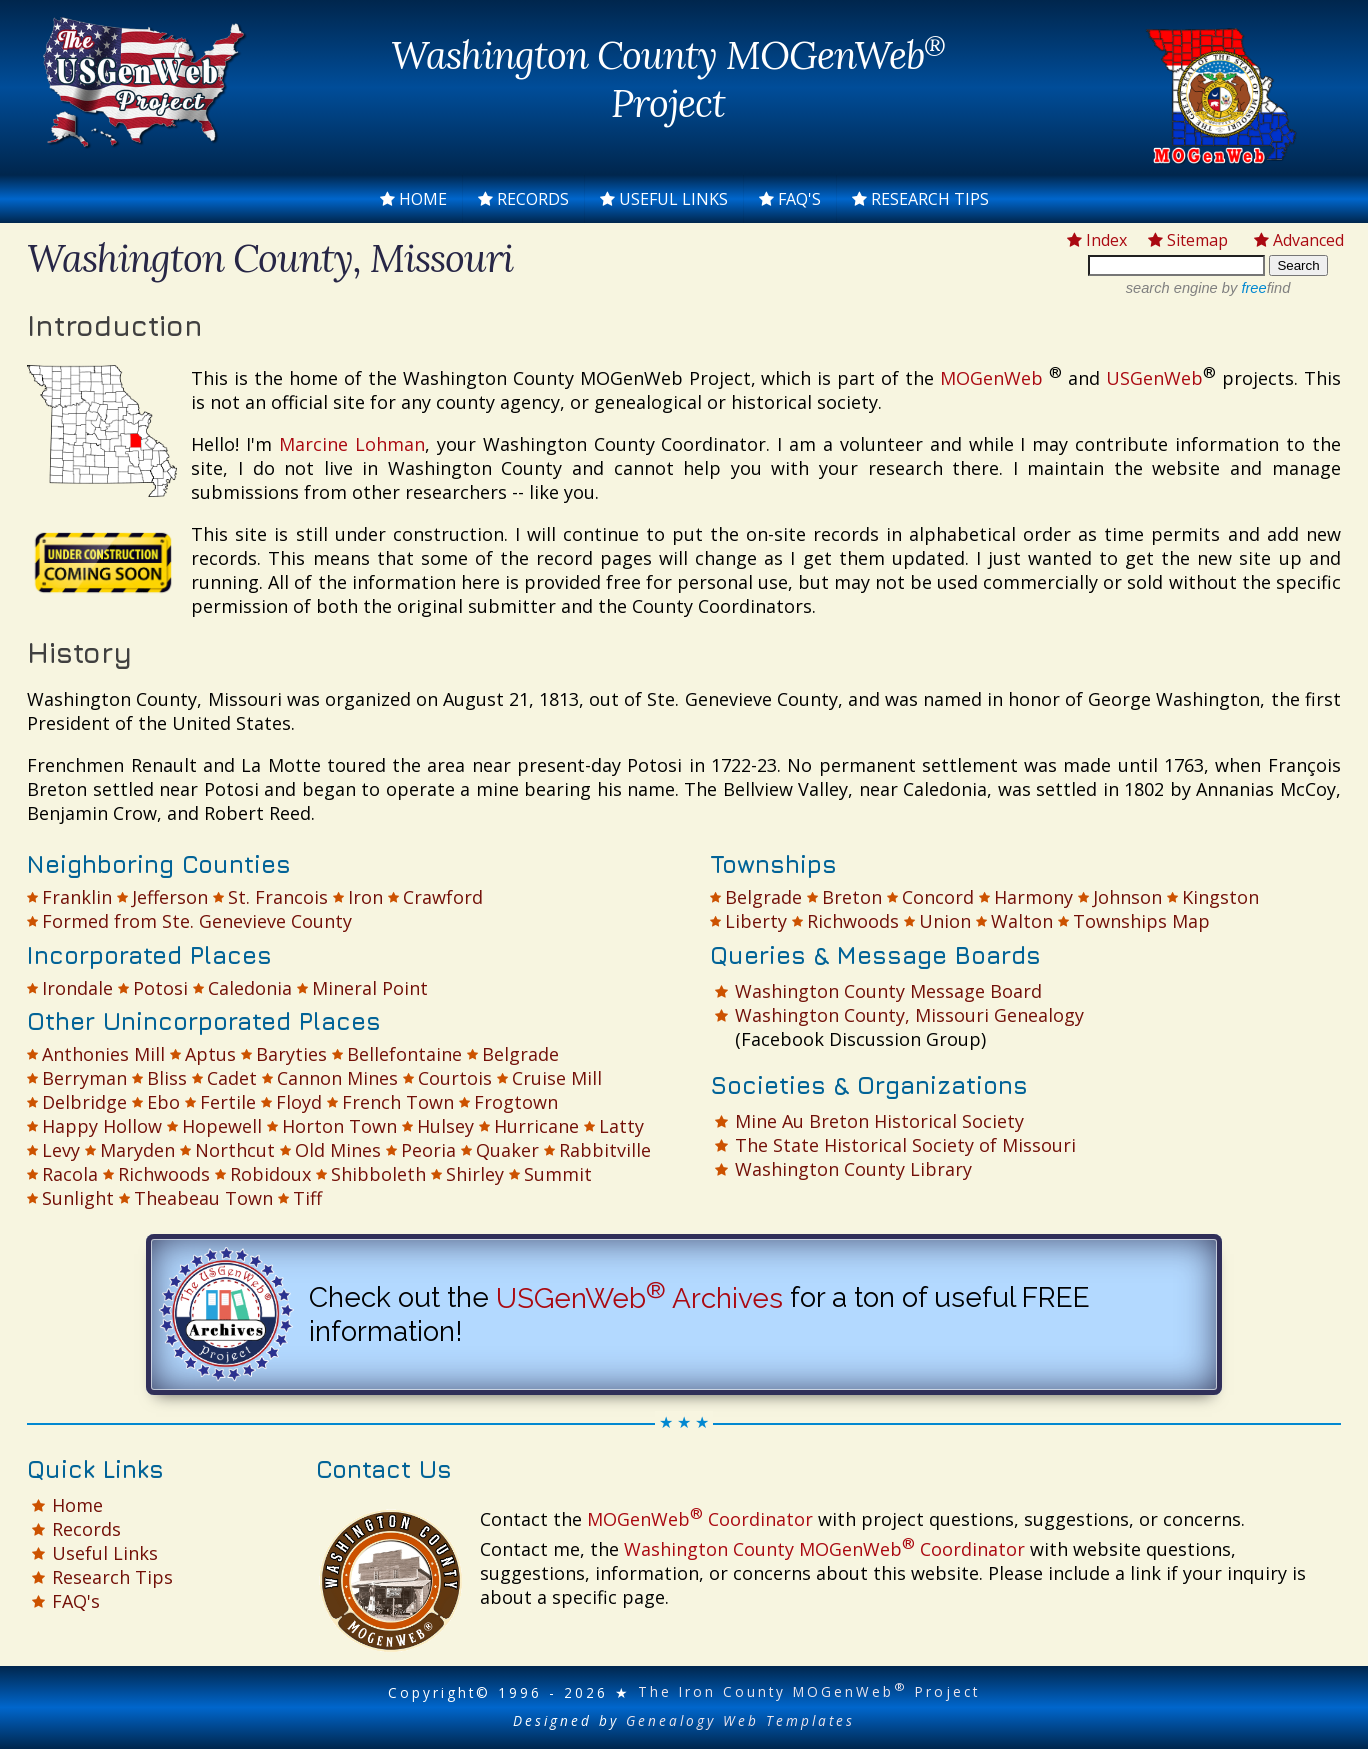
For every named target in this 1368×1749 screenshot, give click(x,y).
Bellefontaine (404, 1054)
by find (1254, 288)
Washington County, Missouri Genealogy (909, 1015)
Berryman (84, 1078)
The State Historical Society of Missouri (905, 1145)
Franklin (77, 897)
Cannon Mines (337, 1078)
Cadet (232, 1078)
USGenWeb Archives (639, 1298)
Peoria (428, 1150)
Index (1097, 240)
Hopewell (222, 1126)
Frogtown (516, 1102)
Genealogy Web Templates (740, 1720)
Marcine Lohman (352, 444)
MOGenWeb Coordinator (700, 1519)
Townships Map (1141, 921)
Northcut (235, 1150)
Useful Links (664, 199)
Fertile (228, 1102)
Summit (558, 1174)
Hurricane (536, 1126)
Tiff (307, 1198)
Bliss (167, 1078)
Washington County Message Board (888, 991)
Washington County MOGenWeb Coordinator (824, 1549)
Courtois (455, 1078)
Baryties (291, 1054)
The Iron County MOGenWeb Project (809, 1691)
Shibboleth (378, 1174)
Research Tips (920, 199)
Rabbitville (605, 1150)
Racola (70, 1174)
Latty (621, 1126)
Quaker (507, 1150)
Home (413, 199)
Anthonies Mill (103, 1054)
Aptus (210, 1054)
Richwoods (164, 1174)
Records (523, 199)
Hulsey (445, 1126)
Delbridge (84, 1102)
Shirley (475, 1174)
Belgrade (520, 1054)
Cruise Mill (557, 1078)
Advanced (1299, 240)
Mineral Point (370, 988)
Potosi (160, 988)
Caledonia (250, 988)
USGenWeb (1154, 378)
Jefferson (170, 897)
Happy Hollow (102, 1126)
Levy (61, 1150)
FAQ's (790, 199)
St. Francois (278, 897)
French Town (398, 1102)
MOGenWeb (994, 378)
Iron (365, 897)
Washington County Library (853, 1169)
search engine (1172, 288)
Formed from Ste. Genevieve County (197, 921)
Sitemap (1188, 240)
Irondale (77, 988)
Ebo (163, 1102)
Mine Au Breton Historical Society (879, 1121)
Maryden (137, 1150)
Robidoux (270, 1174)
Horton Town (339, 1126)
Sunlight (78, 1198)
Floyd (299, 1102)
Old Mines (338, 1150)
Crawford (443, 897)
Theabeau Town (203, 1198)
